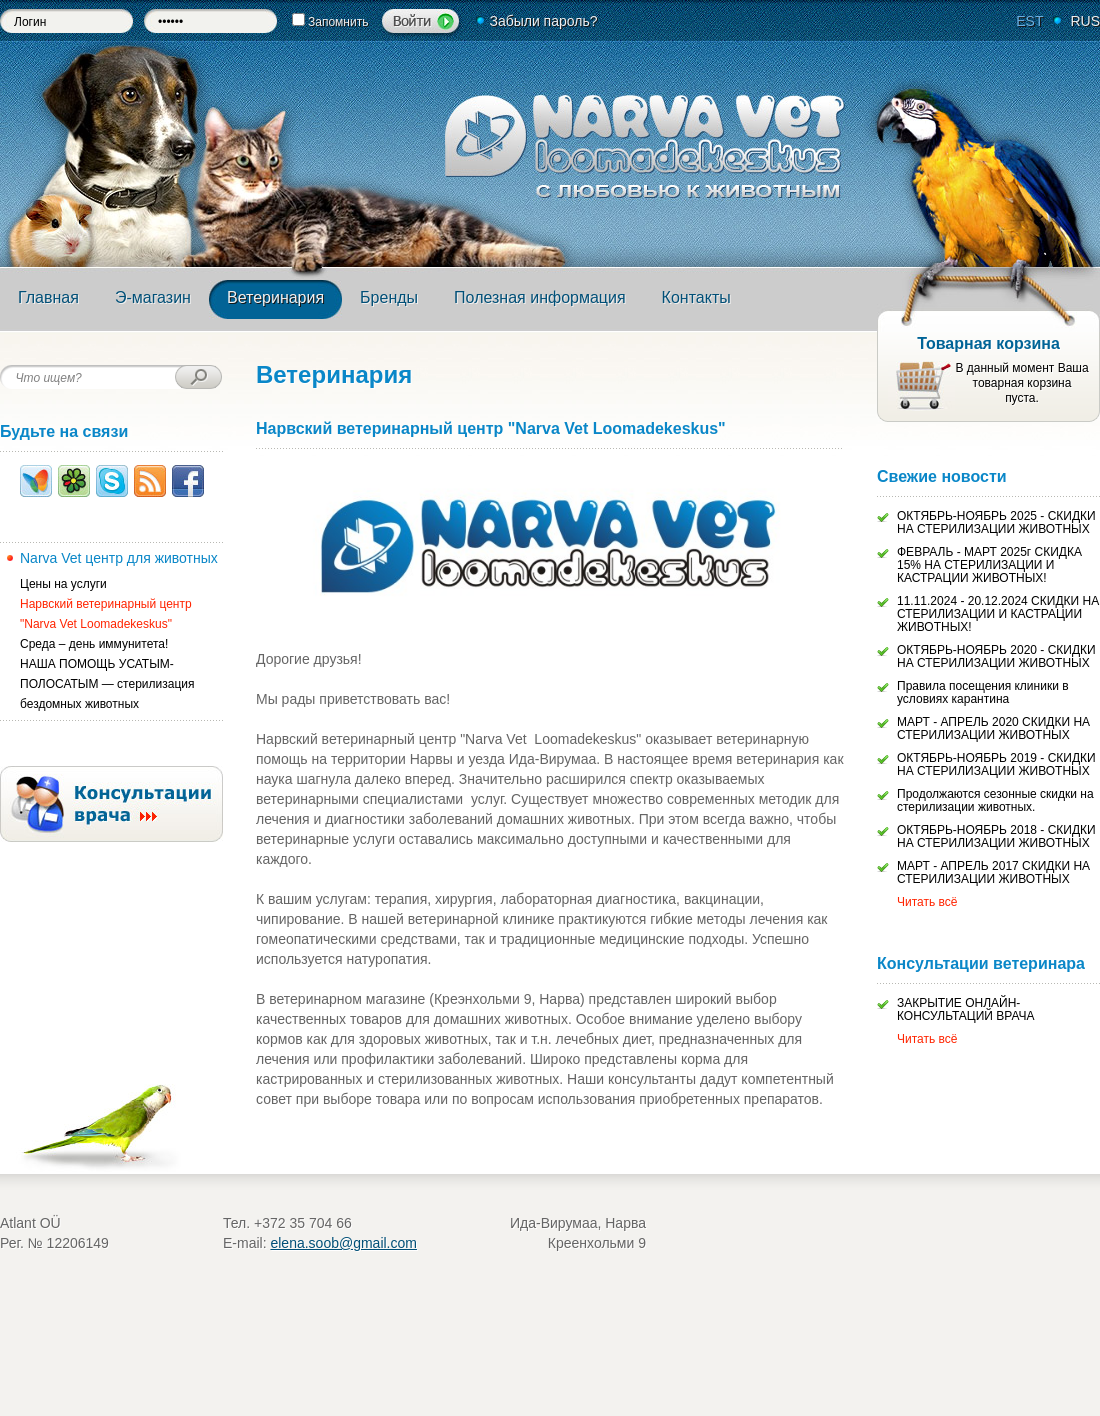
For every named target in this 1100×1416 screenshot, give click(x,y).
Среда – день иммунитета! (94, 644)
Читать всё (927, 902)
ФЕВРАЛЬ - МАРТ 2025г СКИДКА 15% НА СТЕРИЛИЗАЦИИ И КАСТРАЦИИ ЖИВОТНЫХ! (989, 565)
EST (1029, 21)
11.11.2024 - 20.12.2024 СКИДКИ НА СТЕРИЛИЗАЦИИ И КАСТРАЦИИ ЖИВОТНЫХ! (998, 614)
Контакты (696, 297)
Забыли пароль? (543, 21)
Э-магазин (153, 297)
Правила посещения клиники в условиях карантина (983, 692)
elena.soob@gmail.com (343, 1243)
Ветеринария (275, 297)
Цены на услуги (63, 584)
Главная (48, 297)
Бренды (389, 297)
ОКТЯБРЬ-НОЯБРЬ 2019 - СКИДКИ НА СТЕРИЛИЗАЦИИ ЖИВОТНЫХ (996, 764)
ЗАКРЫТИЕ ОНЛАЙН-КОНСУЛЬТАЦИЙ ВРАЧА (966, 1009)
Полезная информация (540, 297)
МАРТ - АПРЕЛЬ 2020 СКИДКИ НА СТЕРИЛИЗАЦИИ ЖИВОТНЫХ (993, 728)
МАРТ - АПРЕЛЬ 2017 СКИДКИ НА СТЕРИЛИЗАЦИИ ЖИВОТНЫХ (993, 872)
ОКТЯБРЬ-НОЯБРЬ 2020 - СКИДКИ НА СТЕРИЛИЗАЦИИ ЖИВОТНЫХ (996, 656)
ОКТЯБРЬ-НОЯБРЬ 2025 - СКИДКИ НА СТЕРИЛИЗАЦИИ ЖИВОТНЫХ (996, 522)
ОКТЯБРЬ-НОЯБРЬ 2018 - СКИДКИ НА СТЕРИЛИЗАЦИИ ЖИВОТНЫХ (996, 836)
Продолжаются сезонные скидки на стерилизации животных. (995, 800)
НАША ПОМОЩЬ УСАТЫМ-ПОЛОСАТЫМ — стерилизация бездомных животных (107, 684)
